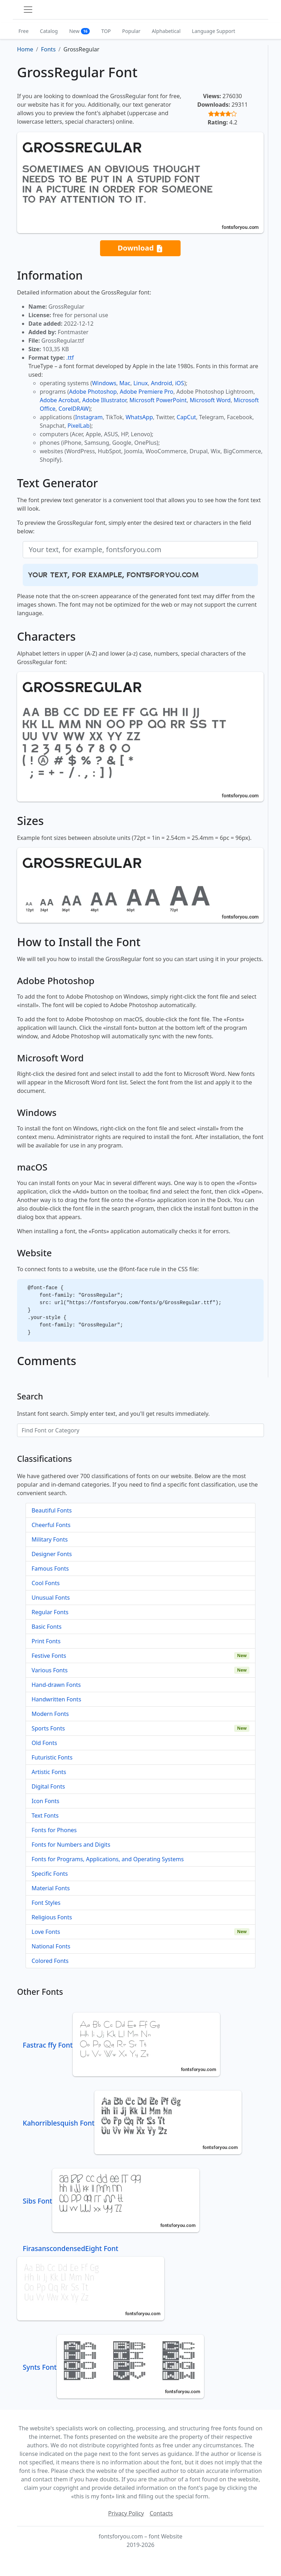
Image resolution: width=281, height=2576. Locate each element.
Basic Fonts (46, 1627)
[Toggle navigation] (28, 9)
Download (140, 248)
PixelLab (78, 426)
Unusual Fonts (51, 1597)
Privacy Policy (126, 2513)
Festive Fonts (49, 1656)
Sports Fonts (48, 1728)
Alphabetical (166, 31)
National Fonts (51, 1946)
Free (23, 31)
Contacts (161, 2513)
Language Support (213, 31)
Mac (124, 383)
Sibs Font (111, 2201)
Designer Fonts (52, 1554)
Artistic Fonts (49, 1772)
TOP (106, 31)
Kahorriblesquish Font (132, 2123)
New (79, 31)
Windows (104, 383)
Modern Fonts (50, 1714)
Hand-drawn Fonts (56, 1685)
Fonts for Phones (54, 1830)
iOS (179, 383)
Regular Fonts (50, 1612)
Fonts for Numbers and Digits (71, 1844)
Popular (131, 31)
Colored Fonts (50, 1961)
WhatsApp (139, 417)
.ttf (70, 357)
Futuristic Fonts (52, 1757)
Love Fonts (46, 1932)
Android (161, 383)
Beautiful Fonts (52, 1510)
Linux (140, 383)
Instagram (89, 417)
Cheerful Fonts (51, 1525)
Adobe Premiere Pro (146, 391)
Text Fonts (45, 1815)
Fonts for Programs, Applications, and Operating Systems (108, 1859)
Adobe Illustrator (104, 400)
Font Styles (46, 1903)
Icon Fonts (45, 1801)
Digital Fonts (48, 1786)
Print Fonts (46, 1641)
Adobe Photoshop (93, 391)
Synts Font (113, 2367)
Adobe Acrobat (59, 400)
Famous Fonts (50, 1568)
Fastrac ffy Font (121, 2045)
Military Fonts (50, 1539)
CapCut (186, 417)
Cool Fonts (46, 1583)
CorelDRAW (74, 409)
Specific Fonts (50, 1874)
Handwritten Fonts (56, 1699)
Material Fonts (51, 1888)
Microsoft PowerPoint (158, 400)
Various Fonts (50, 1670)
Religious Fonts (52, 1917)
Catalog (49, 31)
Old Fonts (44, 1743)
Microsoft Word (210, 400)
